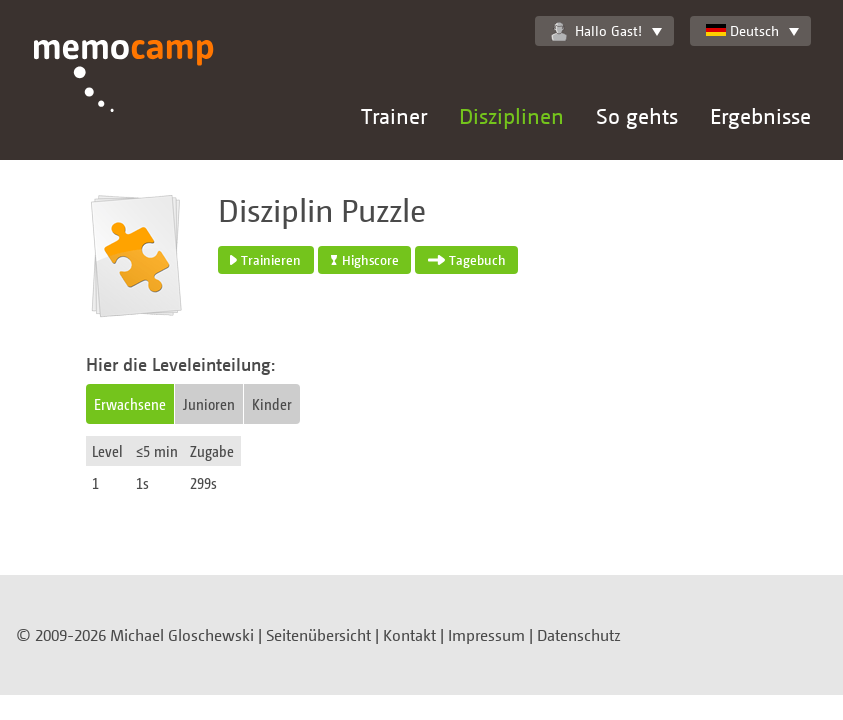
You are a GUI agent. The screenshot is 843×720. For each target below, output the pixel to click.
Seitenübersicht (318, 635)
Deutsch (742, 30)
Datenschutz (579, 635)
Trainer (394, 115)
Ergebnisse (760, 115)
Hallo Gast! (596, 31)
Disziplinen (511, 115)
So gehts (637, 115)
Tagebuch (466, 260)
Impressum (486, 635)
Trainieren (265, 260)
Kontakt (409, 635)
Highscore (365, 260)
